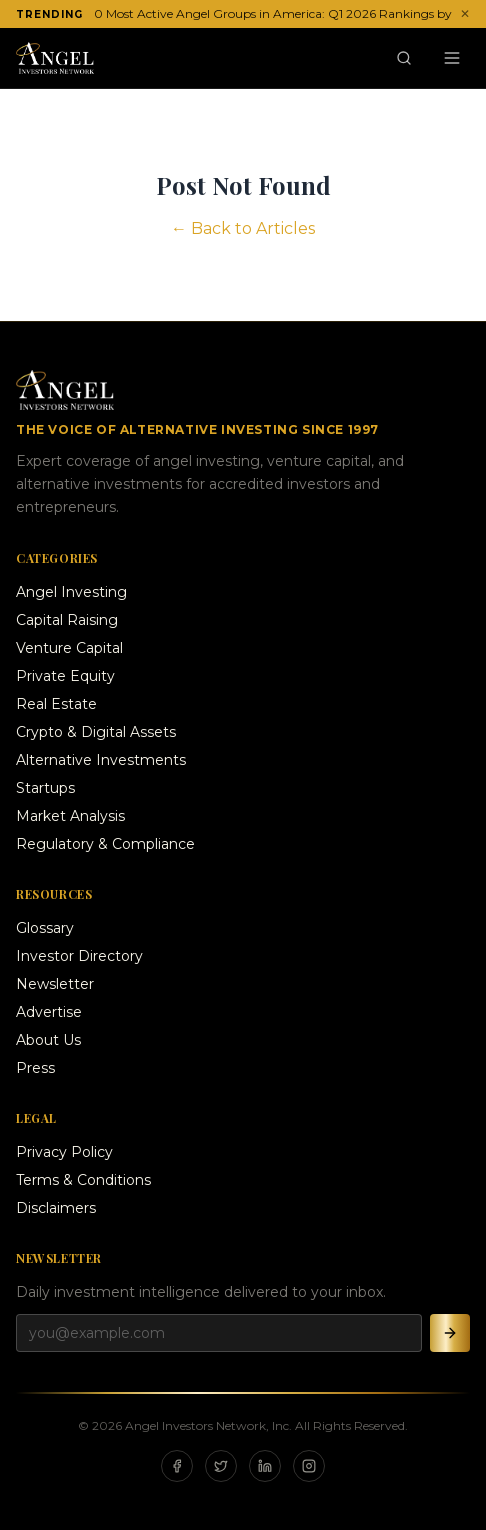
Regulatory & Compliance (105, 844)
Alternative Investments (101, 760)
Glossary (45, 928)
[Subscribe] (450, 1333)
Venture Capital (69, 648)
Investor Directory (79, 956)
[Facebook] (177, 1466)
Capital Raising (67, 620)
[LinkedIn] (265, 1466)
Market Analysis (70, 816)
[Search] (404, 58)
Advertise (49, 1012)
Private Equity (65, 676)
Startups (45, 788)
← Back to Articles (243, 228)
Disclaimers (56, 1208)
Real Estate (56, 704)
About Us (48, 1040)
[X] (221, 1466)
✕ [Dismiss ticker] (465, 13)
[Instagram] (309, 1466)
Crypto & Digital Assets (96, 732)
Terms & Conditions (83, 1180)
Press (35, 1068)
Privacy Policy (64, 1152)
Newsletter (55, 984)
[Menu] (452, 58)
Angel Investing (71, 592)
